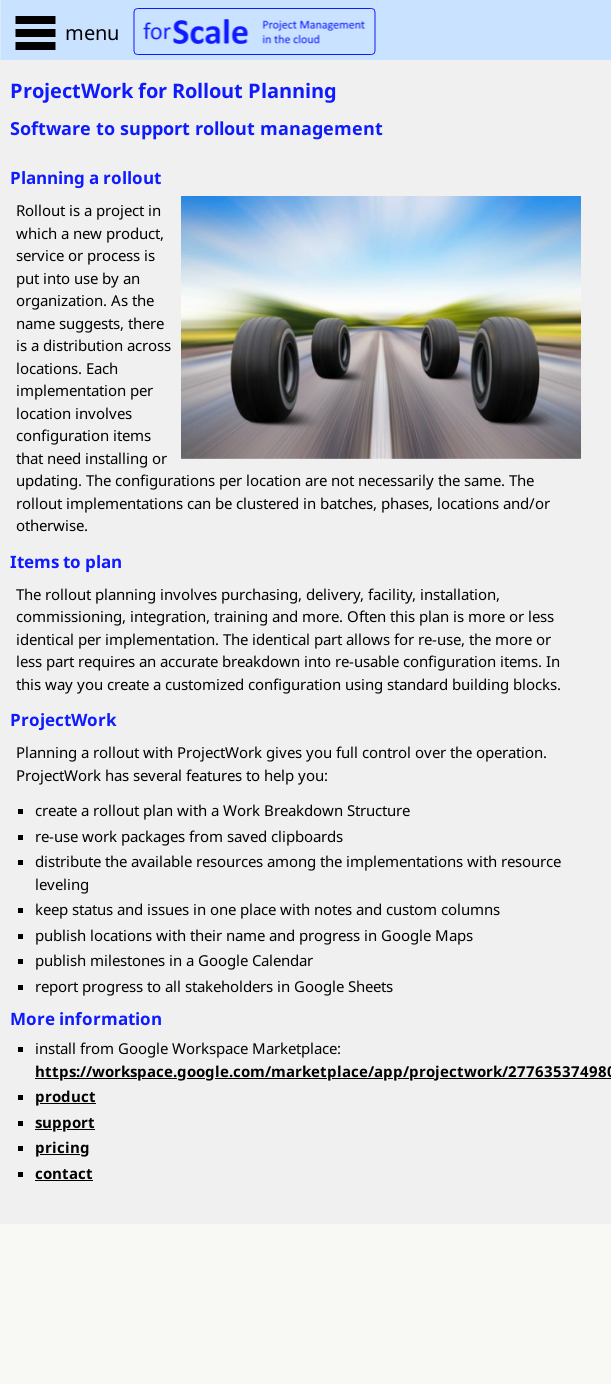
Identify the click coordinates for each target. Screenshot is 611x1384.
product (65, 1096)
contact (64, 1173)
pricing (62, 1147)
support (65, 1122)
